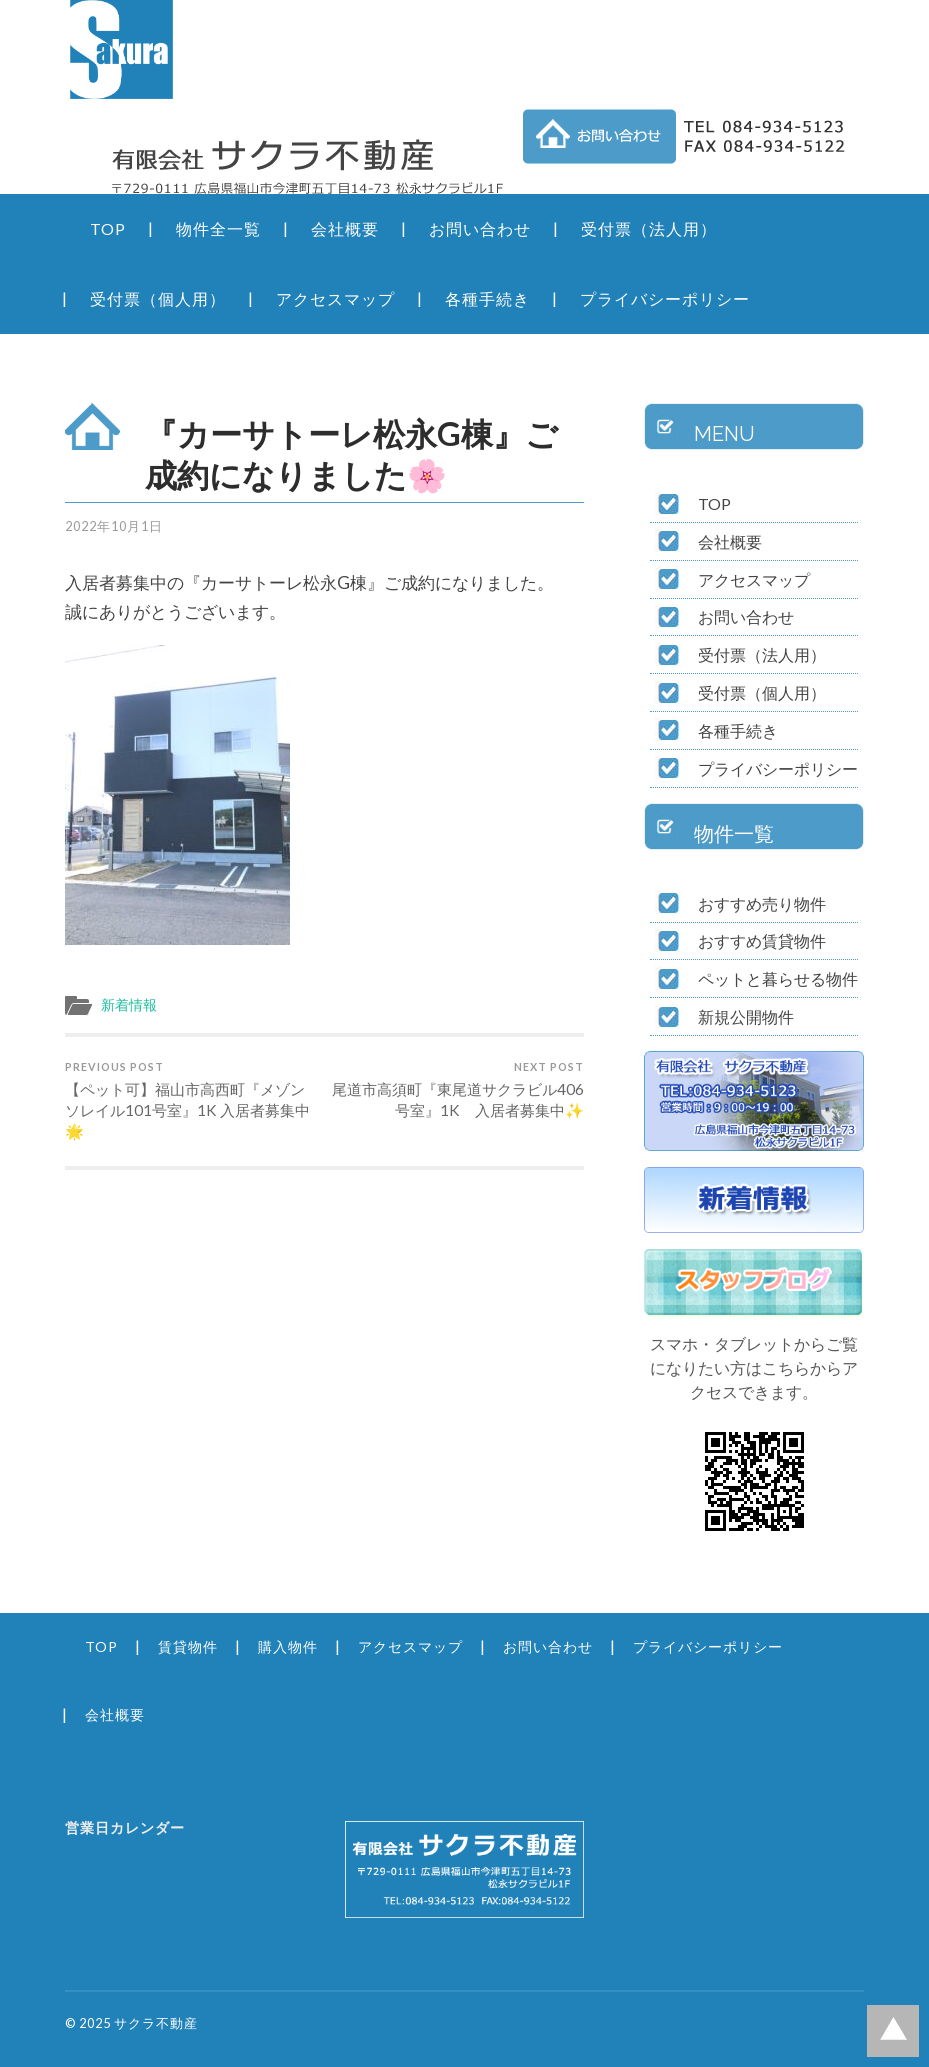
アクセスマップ (335, 298)
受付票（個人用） (158, 298)
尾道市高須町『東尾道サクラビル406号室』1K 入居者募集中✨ (457, 1089)
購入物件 (288, 1646)
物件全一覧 (218, 228)
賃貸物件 (188, 1646)
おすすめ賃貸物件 (762, 940)
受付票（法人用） (649, 228)
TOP (108, 228)
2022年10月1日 (114, 526)
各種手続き (487, 298)
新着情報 (129, 1005)
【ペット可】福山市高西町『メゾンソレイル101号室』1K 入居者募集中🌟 (192, 1100)
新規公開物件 (746, 1016)
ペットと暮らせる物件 (778, 978)
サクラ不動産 (156, 2023)
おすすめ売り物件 (762, 903)
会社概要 (345, 228)
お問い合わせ (480, 228)
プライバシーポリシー (665, 298)
